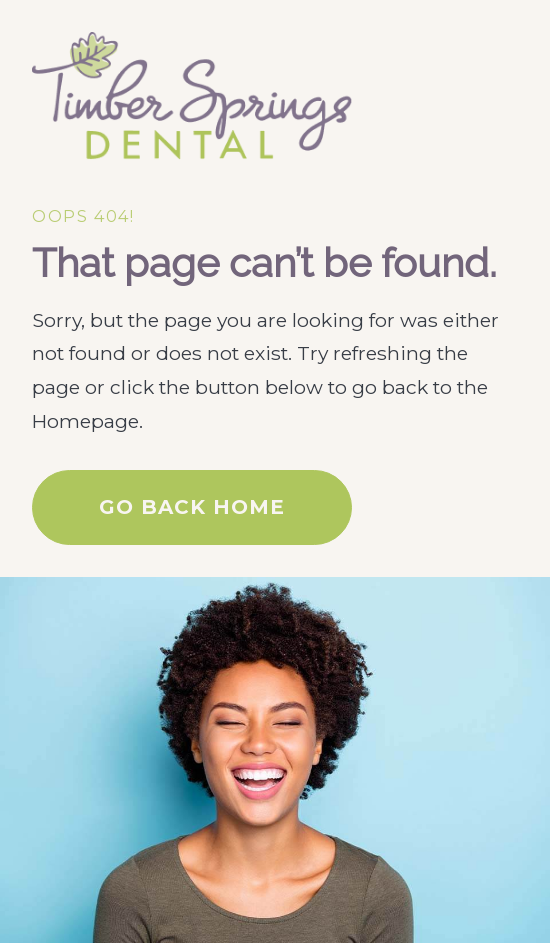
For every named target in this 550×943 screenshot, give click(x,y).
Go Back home (192, 507)
